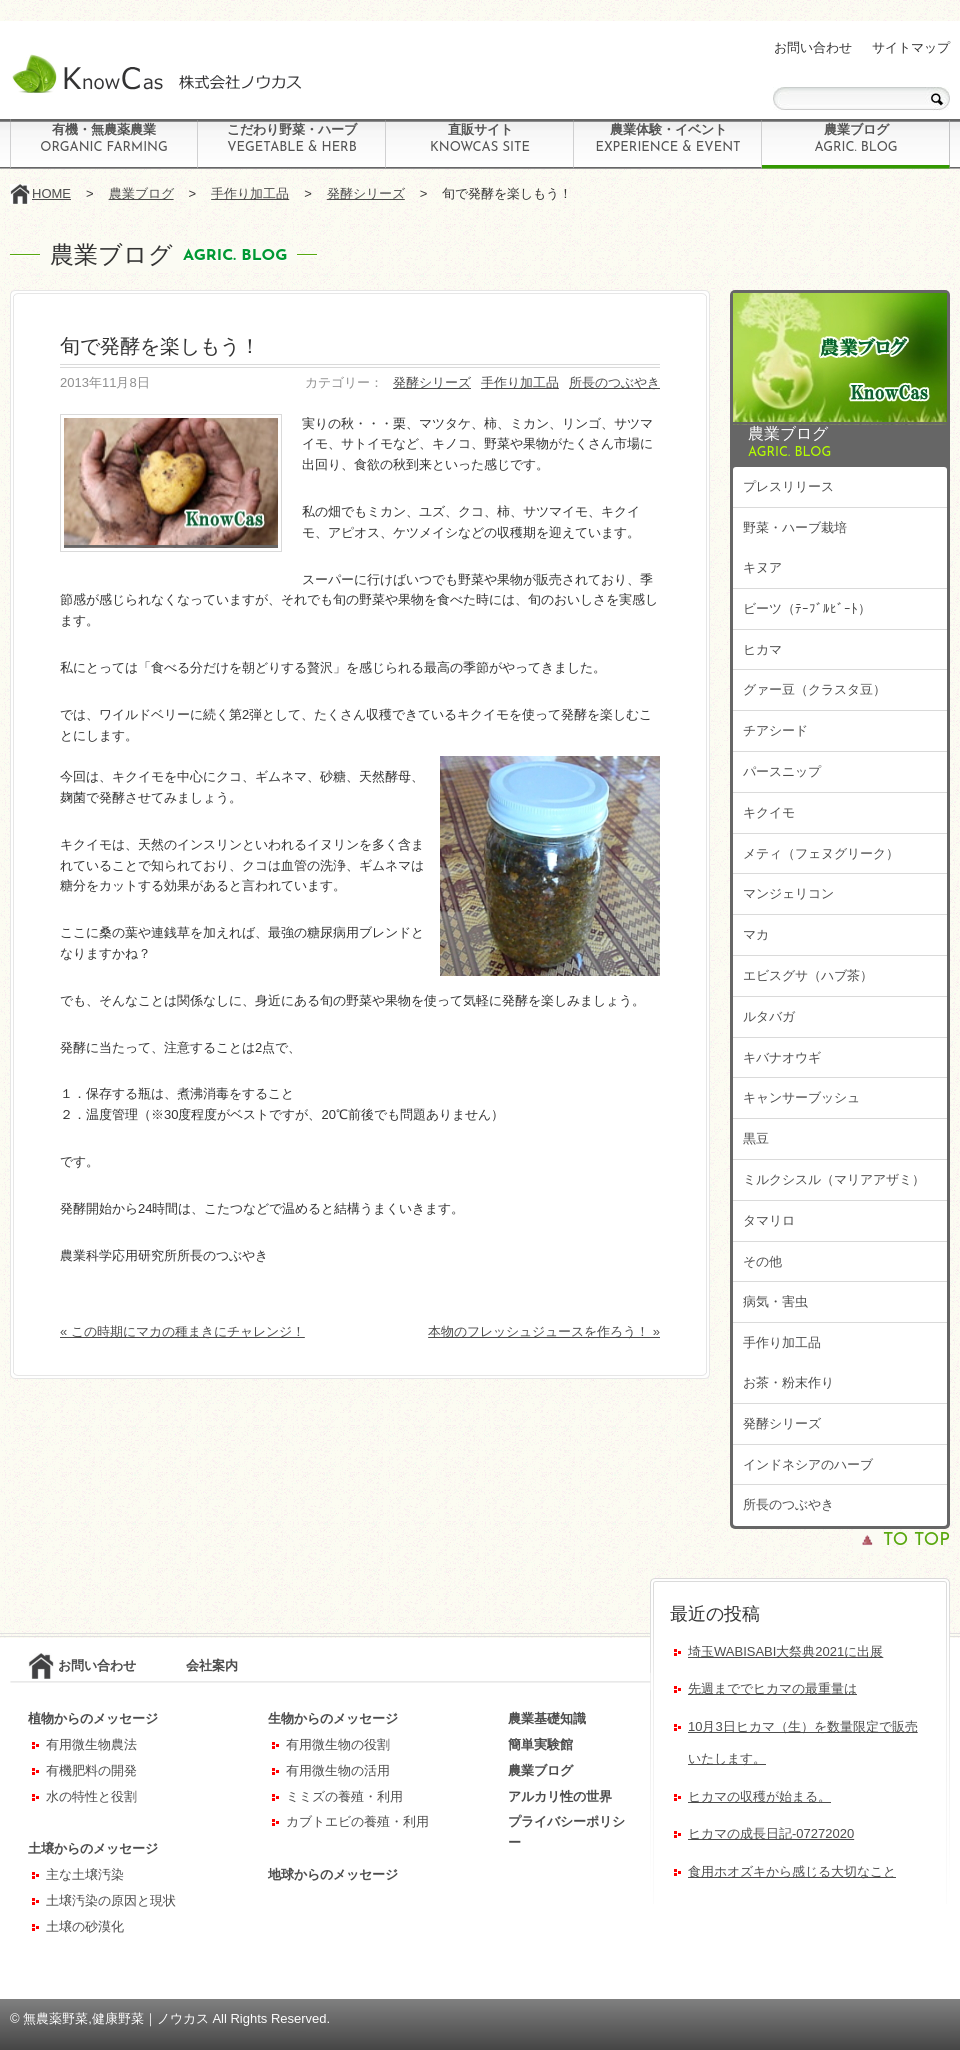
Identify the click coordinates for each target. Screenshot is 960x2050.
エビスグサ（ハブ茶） (808, 975)
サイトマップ (911, 47)
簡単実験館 (540, 1744)
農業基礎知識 (547, 1718)
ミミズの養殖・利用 (344, 1796)
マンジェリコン (788, 893)
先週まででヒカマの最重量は (772, 1688)
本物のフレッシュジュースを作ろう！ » (544, 1331)
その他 (762, 1261)
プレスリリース (788, 486)
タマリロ (769, 1220)
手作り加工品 (250, 193)
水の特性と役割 (91, 1796)
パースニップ (782, 771)
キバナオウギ (782, 1057)
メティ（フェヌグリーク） (821, 853)
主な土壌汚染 (85, 1874)
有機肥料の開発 (91, 1770)
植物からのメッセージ (93, 1718)
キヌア (762, 567)
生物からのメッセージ (333, 1718)
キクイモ (769, 812)
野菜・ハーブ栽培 (795, 527)
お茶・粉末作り (788, 1382)
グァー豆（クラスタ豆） (814, 689)
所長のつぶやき (614, 382)
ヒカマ (762, 649)
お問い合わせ (813, 47)
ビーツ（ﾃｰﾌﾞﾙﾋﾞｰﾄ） (807, 608)
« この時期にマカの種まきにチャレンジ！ (182, 1331)
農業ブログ (856, 138)
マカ (756, 934)
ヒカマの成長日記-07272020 (771, 1833)
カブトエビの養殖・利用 (357, 1821)
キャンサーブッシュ (801, 1097)
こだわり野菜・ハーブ (292, 138)
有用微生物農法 (91, 1744)
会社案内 (212, 1665)
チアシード (775, 730)
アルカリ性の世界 (560, 1796)
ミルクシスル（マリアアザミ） (834, 1179)
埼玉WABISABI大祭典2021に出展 (785, 1651)
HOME (51, 193)
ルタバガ (769, 1016)
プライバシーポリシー (566, 1832)
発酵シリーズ (366, 193)
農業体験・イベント (668, 138)
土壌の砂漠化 (85, 1926)
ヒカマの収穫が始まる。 (759, 1796)
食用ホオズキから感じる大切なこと (792, 1871)
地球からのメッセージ (333, 1874)
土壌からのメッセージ (93, 1848)
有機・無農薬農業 (104, 138)
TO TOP (916, 1540)
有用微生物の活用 (338, 1770)
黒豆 (756, 1138)
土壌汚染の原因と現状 (111, 1900)
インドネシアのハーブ (808, 1464)
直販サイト (480, 138)
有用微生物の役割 (338, 1744)
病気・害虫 (775, 1301)
